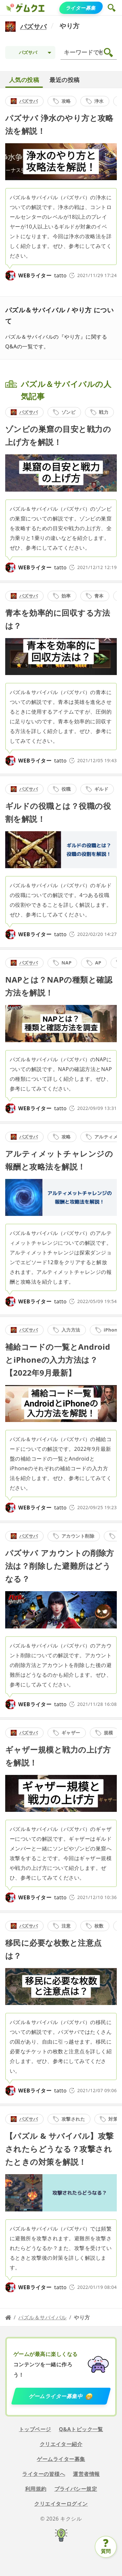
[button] (112, 8)
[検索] (90, 52)
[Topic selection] (30, 52)
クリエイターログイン (61, 2503)
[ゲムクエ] (9, 7)
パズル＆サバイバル (42, 2317)
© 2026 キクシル (61, 2518)
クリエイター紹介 (61, 2444)
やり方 (69, 25)
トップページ (35, 2429)
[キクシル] (61, 2536)
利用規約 (36, 2488)
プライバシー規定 (75, 2488)
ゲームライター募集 (61, 2459)
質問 (106, 2551)
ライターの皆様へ (43, 2473)
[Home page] (8, 2317)
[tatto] (10, 275)
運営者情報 (86, 2473)
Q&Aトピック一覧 (81, 2429)
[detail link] (61, 188)
